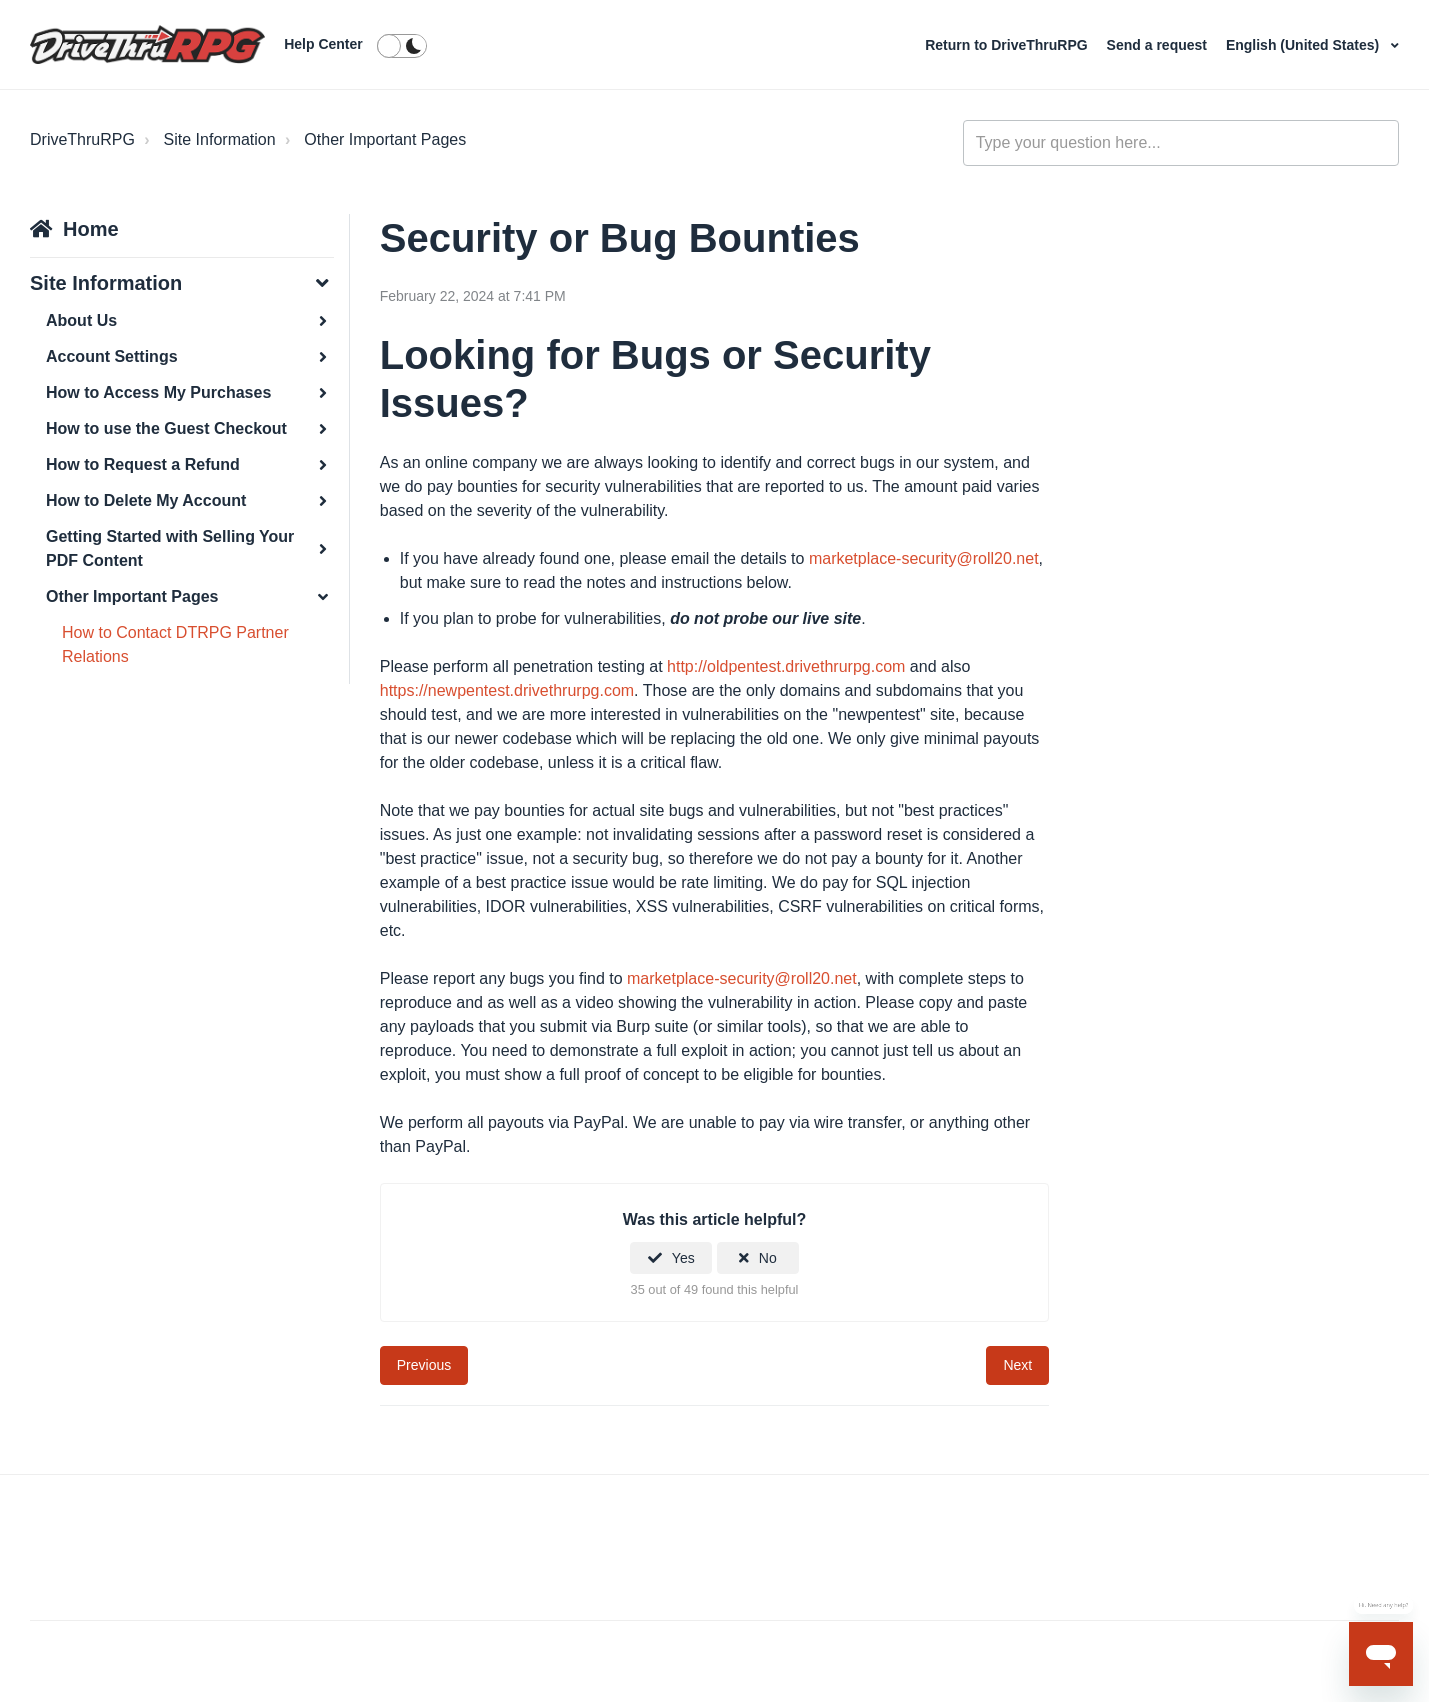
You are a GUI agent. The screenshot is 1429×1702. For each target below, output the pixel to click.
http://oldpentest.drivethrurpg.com (786, 666)
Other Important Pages (385, 139)
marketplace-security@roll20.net (924, 558)
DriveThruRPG (82, 139)
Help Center (323, 44)
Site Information (220, 139)
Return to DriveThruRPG (1008, 45)
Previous (424, 1365)
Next (1017, 1365)
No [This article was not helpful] (768, 1258)
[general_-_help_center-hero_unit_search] (1181, 143)
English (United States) (1304, 45)
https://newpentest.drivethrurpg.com (507, 690)
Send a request (1159, 45)
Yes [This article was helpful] (683, 1258)
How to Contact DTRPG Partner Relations (175, 644)
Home (91, 229)
